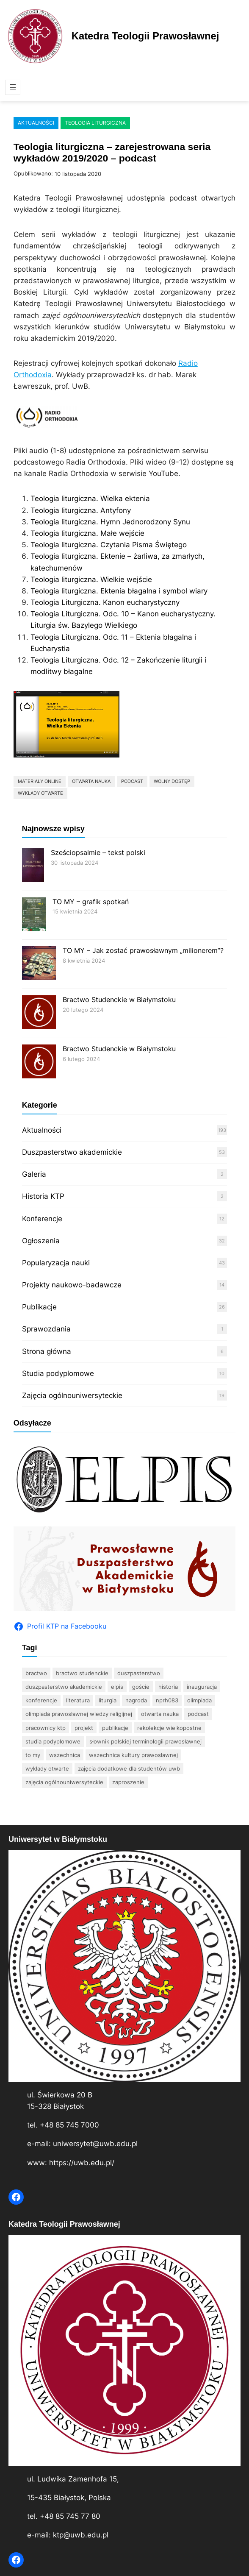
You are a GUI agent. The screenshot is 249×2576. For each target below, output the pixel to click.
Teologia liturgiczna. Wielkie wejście (91, 579)
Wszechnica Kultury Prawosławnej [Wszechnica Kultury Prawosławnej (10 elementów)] (133, 1755)
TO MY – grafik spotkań (91, 901)
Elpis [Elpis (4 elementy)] (117, 1686)
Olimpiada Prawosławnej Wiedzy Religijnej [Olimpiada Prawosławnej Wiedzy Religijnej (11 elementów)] (78, 1713)
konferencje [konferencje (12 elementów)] (41, 1700)
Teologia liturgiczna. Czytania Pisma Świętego (108, 544)
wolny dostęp (172, 781)
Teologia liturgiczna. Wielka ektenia (90, 498)
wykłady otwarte (40, 793)
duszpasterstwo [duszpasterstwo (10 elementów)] (138, 1673)
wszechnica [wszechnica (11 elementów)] (64, 1755)
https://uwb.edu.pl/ (81, 2162)
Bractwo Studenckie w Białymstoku (119, 999)
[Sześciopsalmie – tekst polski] (33, 866)
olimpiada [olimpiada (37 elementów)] (199, 1700)
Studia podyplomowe (58, 1373)
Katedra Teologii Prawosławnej (145, 36)
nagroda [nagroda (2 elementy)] (136, 1700)
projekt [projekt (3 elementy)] (84, 1727)
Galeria (34, 1174)
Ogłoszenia (41, 1240)
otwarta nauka (91, 781)
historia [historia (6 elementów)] (168, 1686)
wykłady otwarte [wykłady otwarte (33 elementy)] (47, 1768)
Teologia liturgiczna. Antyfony (80, 510)
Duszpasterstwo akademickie (72, 1152)
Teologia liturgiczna (95, 123)
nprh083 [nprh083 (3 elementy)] (167, 1700)
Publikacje (39, 1307)
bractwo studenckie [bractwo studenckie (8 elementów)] (82, 1673)
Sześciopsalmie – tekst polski (98, 852)
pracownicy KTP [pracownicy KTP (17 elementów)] (45, 1727)
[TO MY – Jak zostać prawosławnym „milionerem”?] (39, 964)
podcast (132, 781)
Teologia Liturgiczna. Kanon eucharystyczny (105, 602)
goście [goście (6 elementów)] (140, 1686)
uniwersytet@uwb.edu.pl (95, 2143)
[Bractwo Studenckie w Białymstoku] (39, 1013)
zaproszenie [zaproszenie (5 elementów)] (128, 1782)
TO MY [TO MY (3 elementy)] (32, 1755)
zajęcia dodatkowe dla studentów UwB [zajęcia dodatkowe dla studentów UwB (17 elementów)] (129, 1768)
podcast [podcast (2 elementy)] (198, 1713)
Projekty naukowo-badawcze (72, 1285)
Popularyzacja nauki (56, 1263)
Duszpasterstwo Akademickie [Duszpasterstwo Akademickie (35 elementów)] (63, 1686)
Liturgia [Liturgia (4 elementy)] (107, 1700)
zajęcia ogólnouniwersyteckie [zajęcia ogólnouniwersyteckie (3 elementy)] (64, 1782)
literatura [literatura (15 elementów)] (78, 1700)
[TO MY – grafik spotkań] (34, 915)
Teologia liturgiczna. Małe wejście (87, 533)
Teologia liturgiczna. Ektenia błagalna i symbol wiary (119, 591)
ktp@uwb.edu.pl (80, 2535)
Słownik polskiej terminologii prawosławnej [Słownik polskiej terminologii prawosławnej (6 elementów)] (145, 1741)
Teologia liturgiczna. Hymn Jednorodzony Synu (110, 522)
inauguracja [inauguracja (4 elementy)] (202, 1686)
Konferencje (42, 1218)
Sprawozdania (46, 1329)
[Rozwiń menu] (12, 87)
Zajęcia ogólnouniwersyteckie (72, 1395)
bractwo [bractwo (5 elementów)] (36, 1673)
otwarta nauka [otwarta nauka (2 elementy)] (160, 1713)
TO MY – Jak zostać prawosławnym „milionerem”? (143, 950)
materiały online (39, 781)
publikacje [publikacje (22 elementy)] (115, 1727)
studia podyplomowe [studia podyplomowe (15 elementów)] (52, 1741)
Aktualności (36, 123)
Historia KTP (43, 1196)
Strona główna (46, 1351)
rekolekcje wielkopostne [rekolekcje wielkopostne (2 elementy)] (169, 1727)
